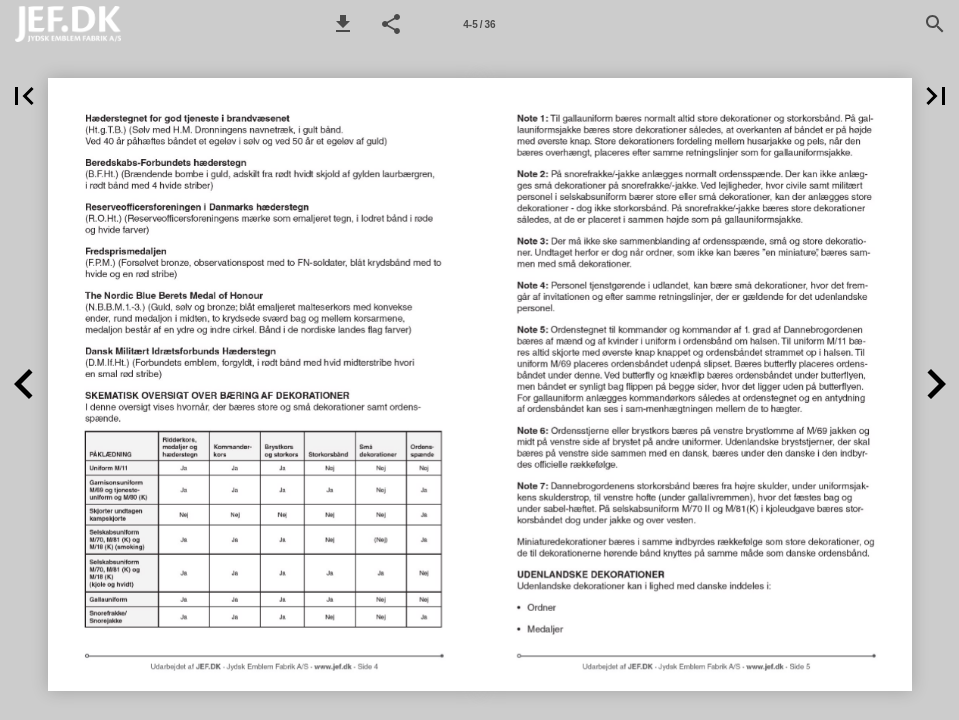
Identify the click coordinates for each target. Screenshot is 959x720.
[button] (343, 24)
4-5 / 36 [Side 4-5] (479, 24)
